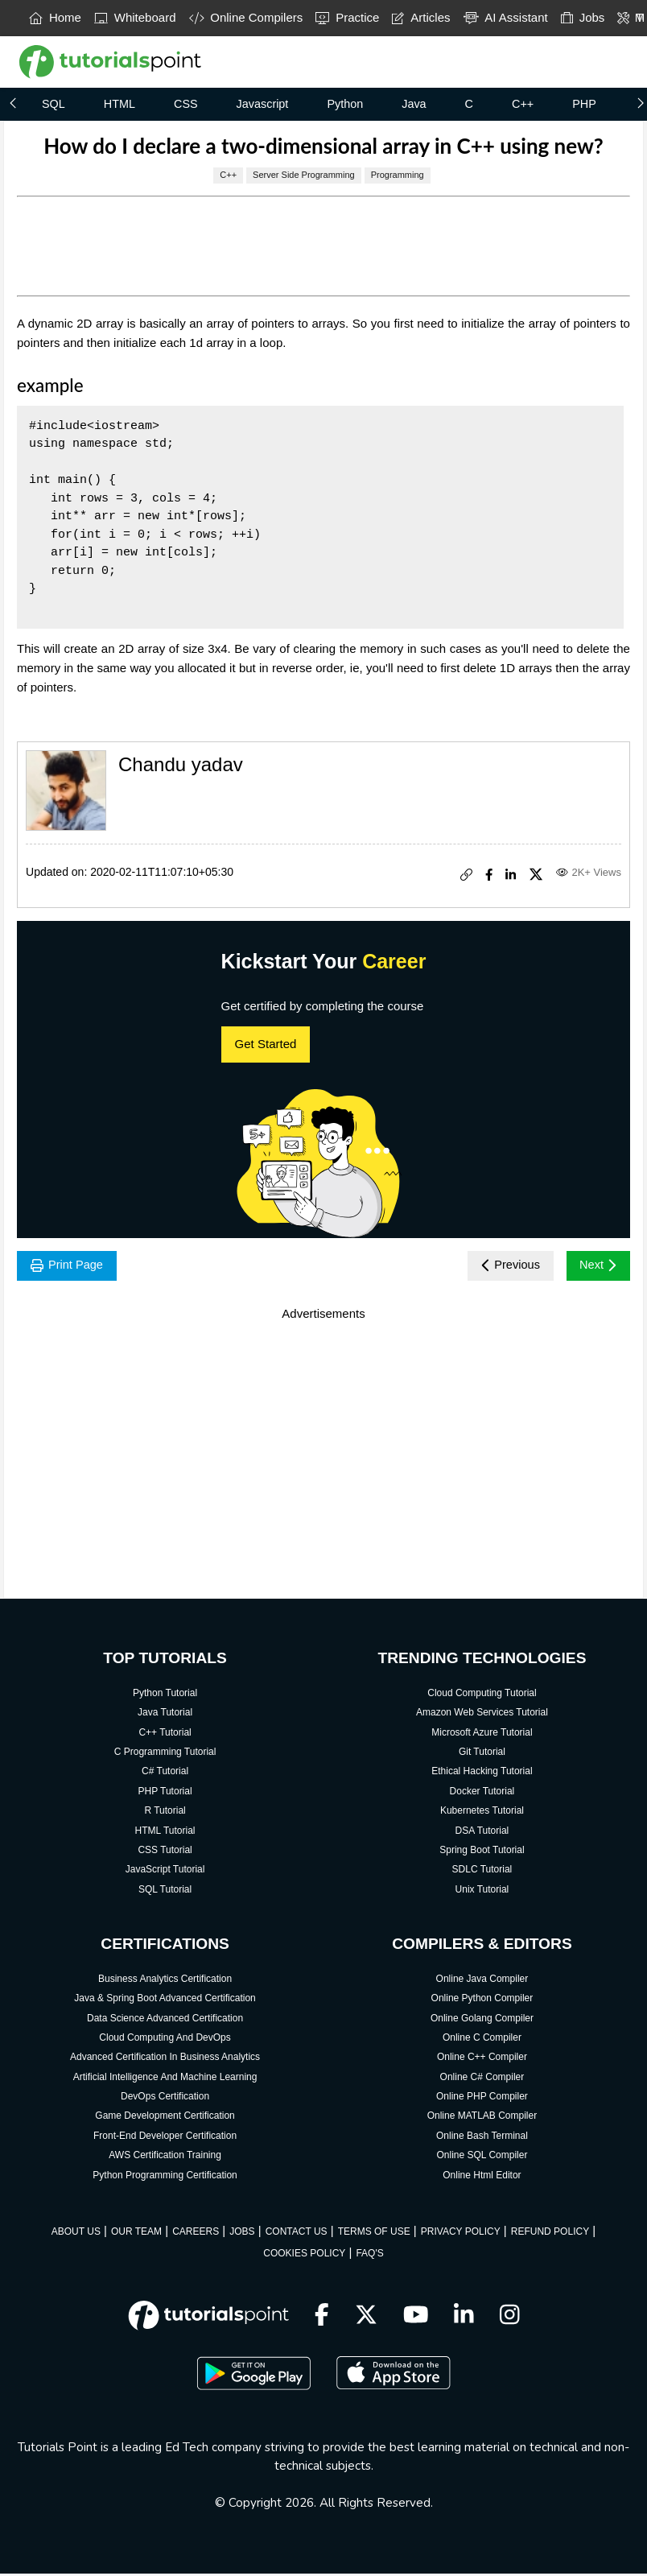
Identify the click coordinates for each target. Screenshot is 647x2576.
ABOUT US (76, 2234)
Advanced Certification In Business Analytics (165, 2060)
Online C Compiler (482, 2040)
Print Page (70, 1267)
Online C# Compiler (482, 2079)
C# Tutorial (165, 1774)
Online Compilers (246, 17)
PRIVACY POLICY (461, 2234)
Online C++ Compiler (482, 2060)
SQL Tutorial (165, 1891)
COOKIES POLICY (304, 2256)
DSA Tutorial (482, 1833)
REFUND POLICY (550, 2234)
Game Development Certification (164, 2118)
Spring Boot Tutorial (481, 1852)
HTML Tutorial (165, 1833)
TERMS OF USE (374, 2234)
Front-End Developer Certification (165, 2138)
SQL (53, 103)
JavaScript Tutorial (165, 1871)
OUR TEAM (136, 2234)
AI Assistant (506, 17)
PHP (584, 103)
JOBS (241, 2234)
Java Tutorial (165, 1714)
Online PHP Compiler (482, 2098)
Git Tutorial (482, 1754)
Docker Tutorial (482, 1793)
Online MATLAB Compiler (482, 2118)
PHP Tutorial (165, 1793)
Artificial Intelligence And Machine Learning (165, 2079)
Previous (502, 1267)
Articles (421, 17)
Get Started (266, 1044)
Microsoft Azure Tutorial (481, 1734)
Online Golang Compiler (482, 2020)
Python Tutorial (165, 1695)
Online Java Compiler (482, 1981)
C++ (523, 103)
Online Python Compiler (482, 2000)
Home (55, 17)
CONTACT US (297, 2234)
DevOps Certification (165, 2098)
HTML (119, 103)
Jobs (583, 17)
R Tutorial (164, 1812)
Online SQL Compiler (481, 2157)
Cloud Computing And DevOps (164, 2040)
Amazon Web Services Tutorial (482, 1714)
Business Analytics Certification (165, 1981)
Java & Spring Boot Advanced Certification (164, 2000)
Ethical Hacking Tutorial (481, 1774)
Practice (347, 17)
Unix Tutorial (482, 1891)
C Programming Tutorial (165, 1754)
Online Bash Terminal (482, 2138)
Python (345, 103)
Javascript (263, 103)
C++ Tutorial (164, 1734)
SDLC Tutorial (482, 1871)
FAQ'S (369, 2256)
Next (596, 1267)
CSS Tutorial (165, 1852)
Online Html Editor (482, 2177)
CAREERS (195, 2234)
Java (414, 103)
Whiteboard (135, 17)
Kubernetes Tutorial (482, 1812)
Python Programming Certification (165, 2177)
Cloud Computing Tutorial (481, 1695)
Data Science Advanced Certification (165, 2020)
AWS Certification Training (165, 2157)
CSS (186, 103)
